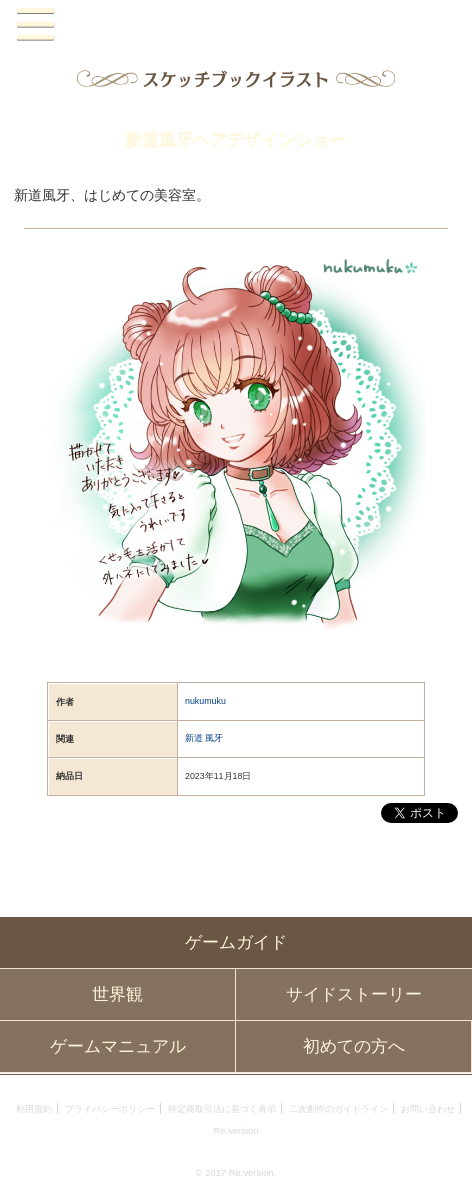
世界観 (117, 994)
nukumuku (205, 701)
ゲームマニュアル (118, 1046)
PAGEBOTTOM (444, 1161)
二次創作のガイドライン (338, 1108)
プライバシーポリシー (110, 1108)
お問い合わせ (428, 1108)
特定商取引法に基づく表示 (222, 1108)
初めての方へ (354, 1046)
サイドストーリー (354, 994)
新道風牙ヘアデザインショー (235, 140)
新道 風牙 (204, 738)
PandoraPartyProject (236, 26)
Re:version (235, 1130)
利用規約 (34, 1108)
